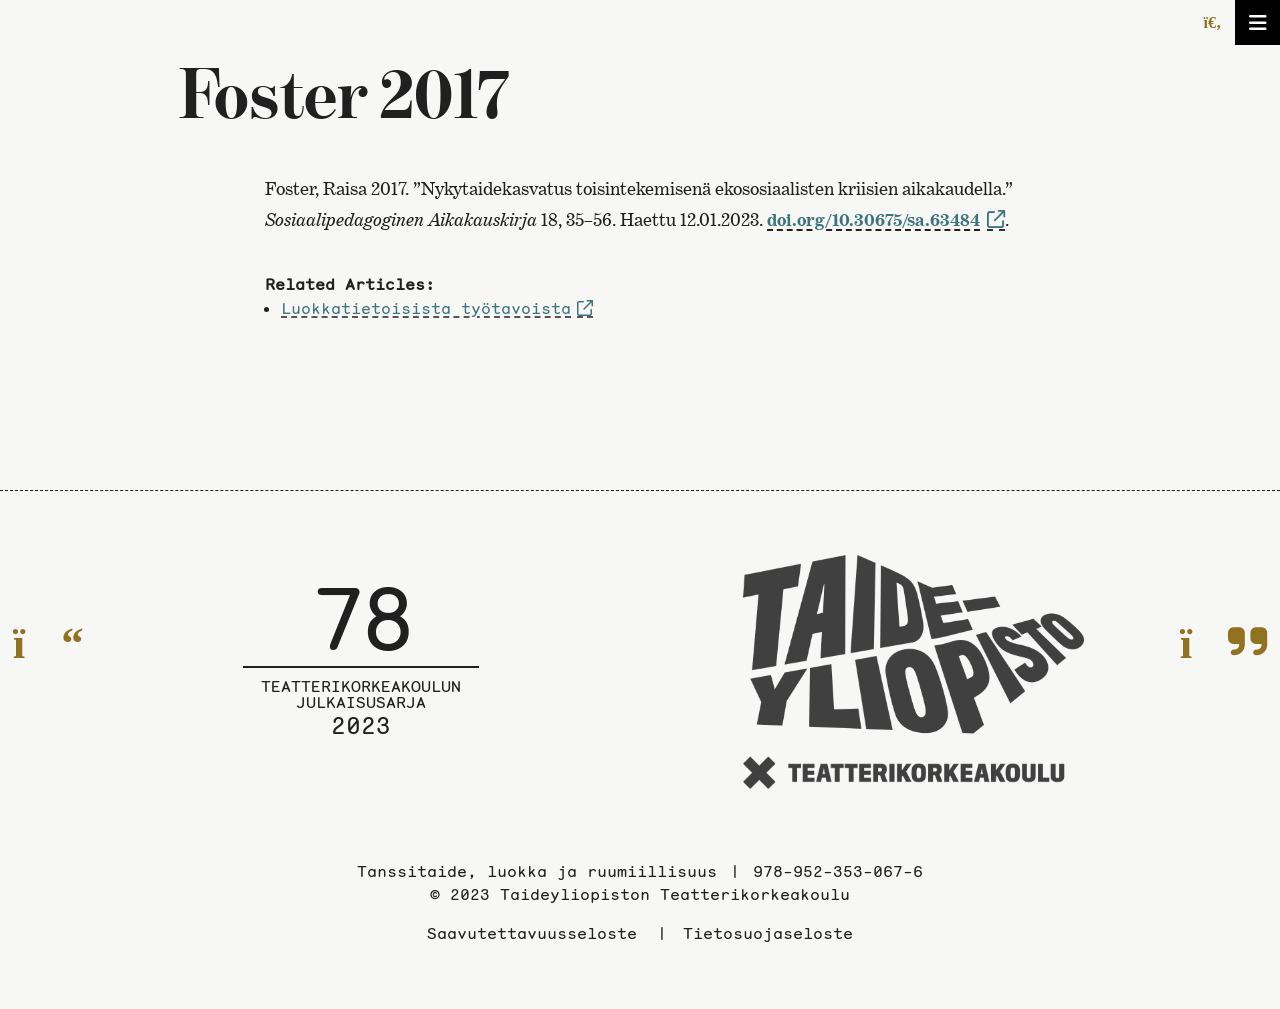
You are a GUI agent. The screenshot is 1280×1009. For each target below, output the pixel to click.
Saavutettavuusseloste (532, 933)
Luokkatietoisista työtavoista (426, 308)
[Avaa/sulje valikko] (1257, 22)
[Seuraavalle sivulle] (1223, 643)
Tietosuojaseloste (768, 933)
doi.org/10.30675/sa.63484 (873, 219)
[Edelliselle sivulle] (48, 643)
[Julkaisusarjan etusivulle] (361, 675)
